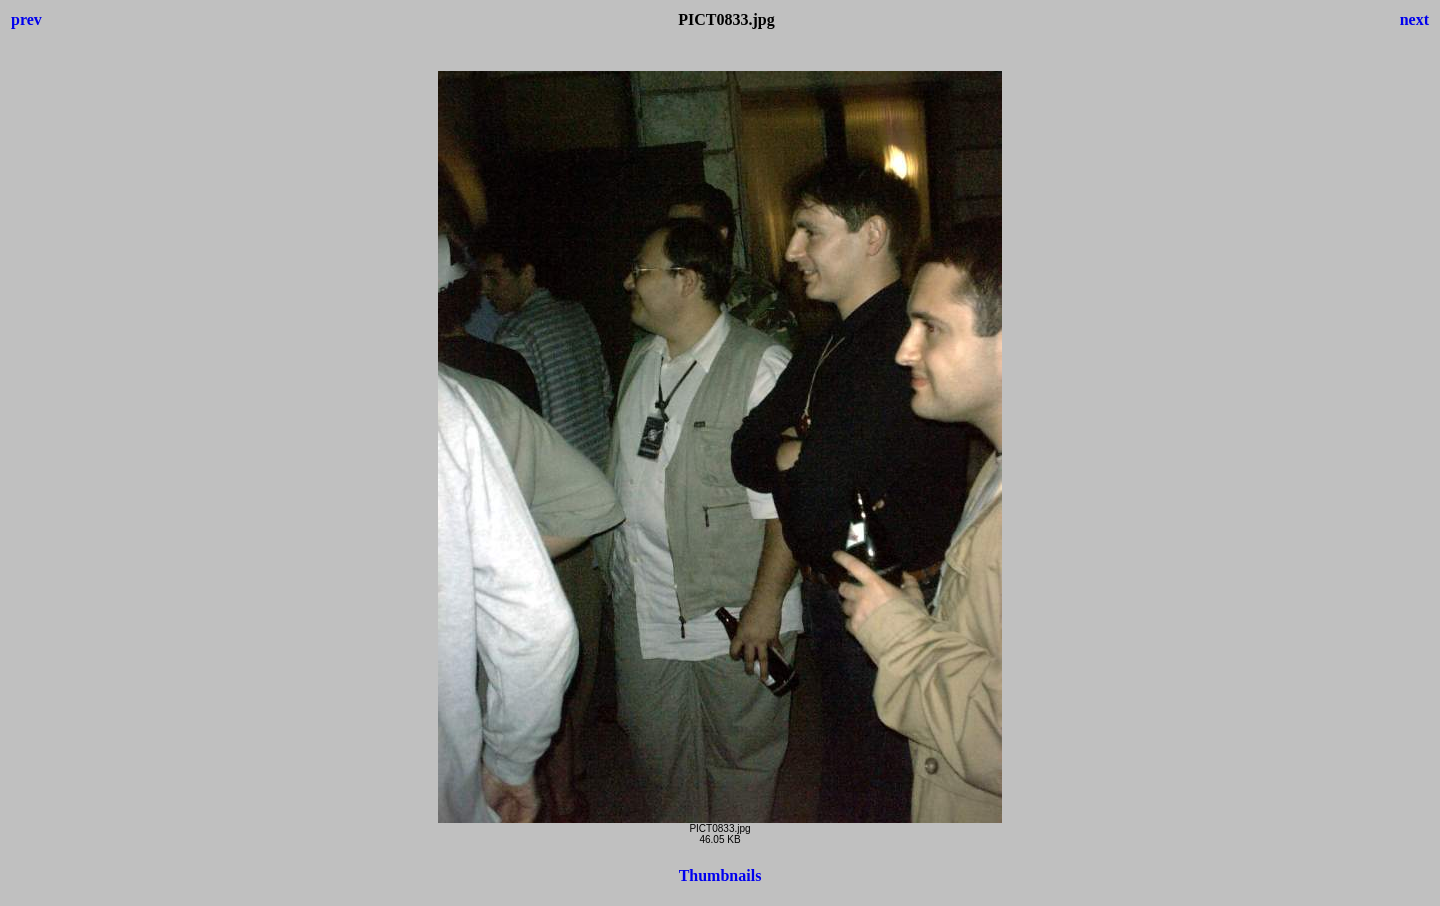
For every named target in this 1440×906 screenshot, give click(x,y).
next (1414, 19)
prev (26, 19)
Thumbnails (720, 875)
